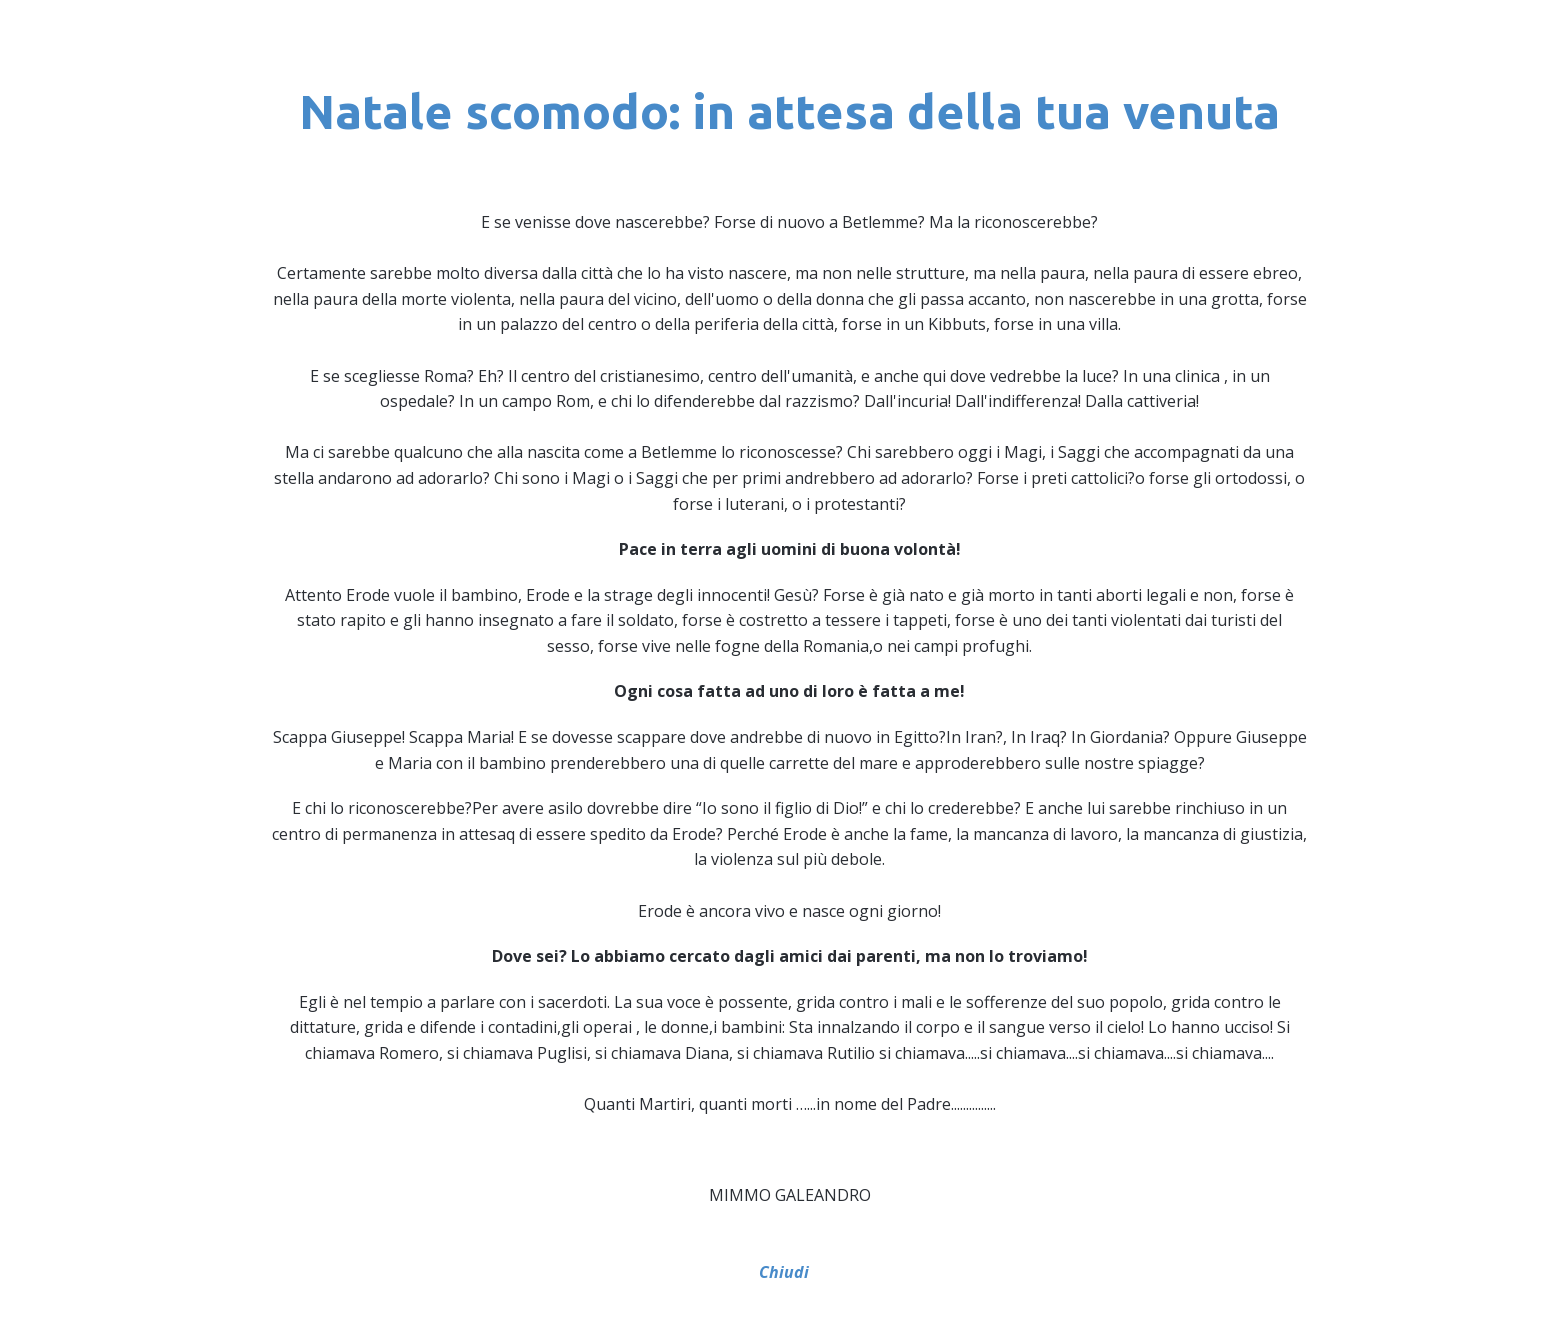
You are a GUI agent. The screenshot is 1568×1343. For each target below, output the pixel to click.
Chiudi (784, 1272)
